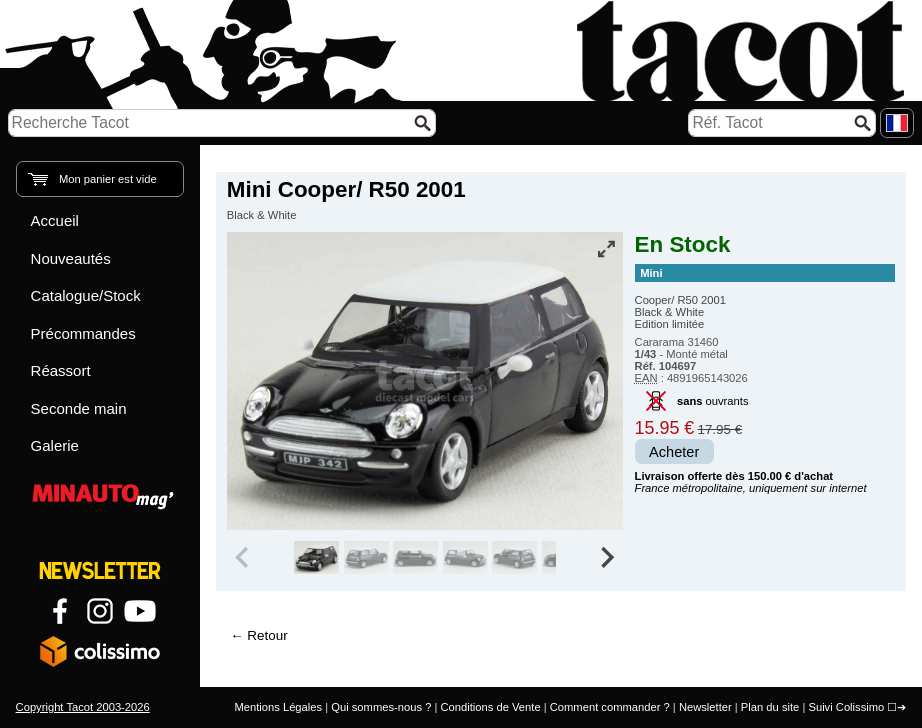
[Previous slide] (244, 558)
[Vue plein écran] (606, 249)
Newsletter (705, 707)
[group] (376, 558)
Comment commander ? (610, 707)
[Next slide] (607, 558)
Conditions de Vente (490, 707)
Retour (267, 635)
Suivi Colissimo (846, 707)
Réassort (61, 370)
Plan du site (770, 707)
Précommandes (83, 333)
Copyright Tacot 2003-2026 (83, 707)
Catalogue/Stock (86, 295)
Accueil (55, 220)
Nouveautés (71, 258)
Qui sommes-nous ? (381, 707)
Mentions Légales (278, 707)
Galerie (55, 445)
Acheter (674, 452)
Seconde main (79, 408)
